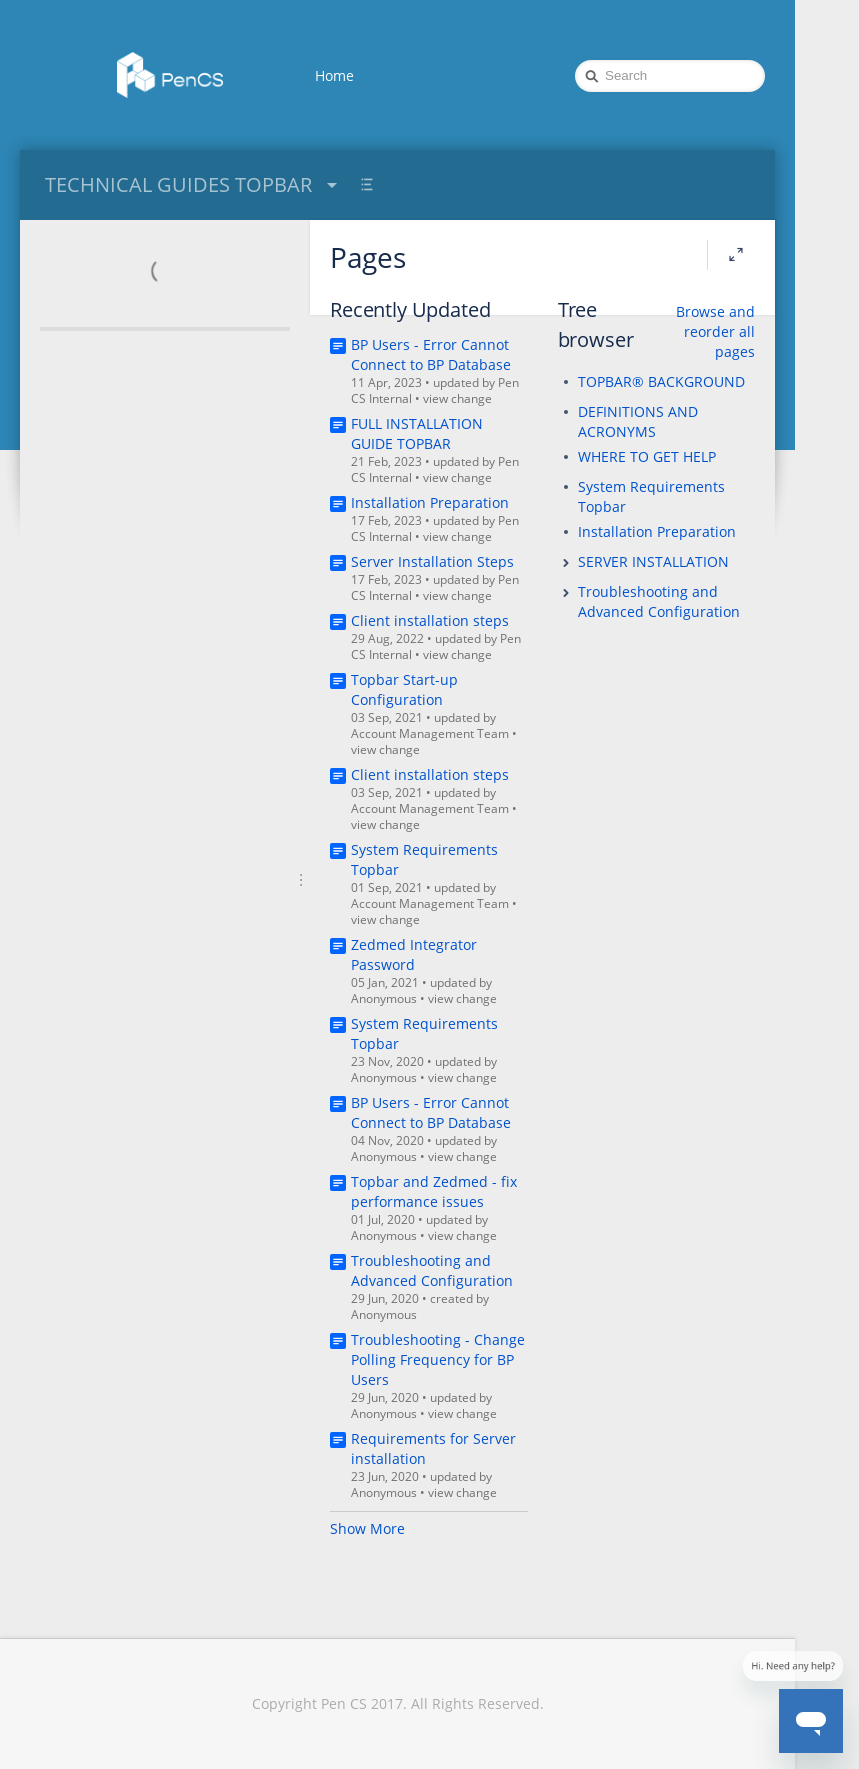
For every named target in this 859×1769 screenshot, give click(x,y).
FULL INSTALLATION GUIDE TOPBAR (417, 433)
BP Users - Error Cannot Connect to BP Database (431, 354)
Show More (367, 1528)
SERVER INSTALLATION (653, 561)
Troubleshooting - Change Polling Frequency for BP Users (438, 1359)
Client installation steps (430, 620)
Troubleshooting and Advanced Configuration (432, 1270)
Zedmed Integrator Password (414, 954)
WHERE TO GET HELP (647, 456)
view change (457, 398)
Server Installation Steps (432, 561)
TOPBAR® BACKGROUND (661, 381)
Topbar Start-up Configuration (404, 689)
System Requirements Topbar (651, 496)
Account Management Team (430, 733)
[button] (566, 563)
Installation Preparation (430, 502)
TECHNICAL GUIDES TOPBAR (193, 184)
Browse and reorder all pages (715, 331)
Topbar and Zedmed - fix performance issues (434, 1191)
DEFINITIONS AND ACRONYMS (638, 421)
